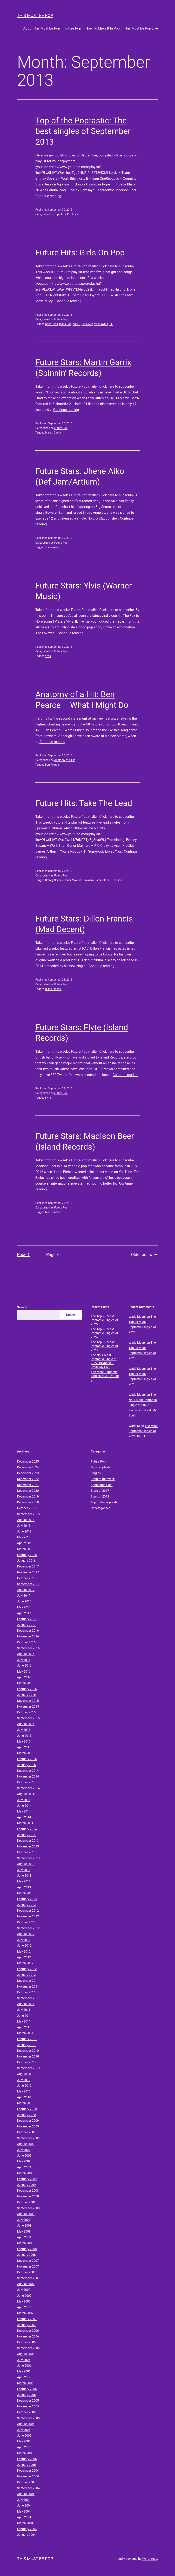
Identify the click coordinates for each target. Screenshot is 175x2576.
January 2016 (26, 1694)
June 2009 (24, 2155)
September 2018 (28, 1514)
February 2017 (27, 1619)
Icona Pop (65, 324)
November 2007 (28, 2266)
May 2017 (24, 1607)
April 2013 (24, 1887)
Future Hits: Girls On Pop (80, 252)
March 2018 (25, 1549)
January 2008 (26, 2254)
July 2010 (23, 2080)
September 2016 (28, 1648)
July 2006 (23, 2360)
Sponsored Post (101, 1485)
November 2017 (28, 1572)
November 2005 (28, 2406)
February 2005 (27, 2459)
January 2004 (26, 2534)
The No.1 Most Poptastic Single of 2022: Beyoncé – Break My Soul (104, 1361)
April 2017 (24, 1613)
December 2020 (28, 1490)
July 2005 (23, 2429)
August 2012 (26, 1934)
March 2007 (25, 2313)
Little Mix (87, 324)
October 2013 (26, 1852)
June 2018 (24, 1531)
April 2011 (24, 2027)
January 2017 (26, 1625)
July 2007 (23, 2289)
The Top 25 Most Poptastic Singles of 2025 (104, 1320)
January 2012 (26, 1974)
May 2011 (24, 2021)
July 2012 (23, 1939)
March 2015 (25, 1753)
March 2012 (25, 1963)
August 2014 (26, 1794)
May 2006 (24, 2371)
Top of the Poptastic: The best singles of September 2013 (83, 131)
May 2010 (24, 2091)
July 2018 (23, 1525)
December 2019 (28, 1496)
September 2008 (28, 2208)
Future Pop (72, 28)
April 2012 (24, 1957)
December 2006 (28, 2330)
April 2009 (24, 2167)
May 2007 (24, 2301)
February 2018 (27, 1555)
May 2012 (24, 1951)
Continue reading (48, 196)
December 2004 (28, 2470)
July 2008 (23, 2219)
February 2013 (27, 1899)
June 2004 (24, 2505)
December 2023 (28, 1473)
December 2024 (28, 1467)
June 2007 (24, 2295)
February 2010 (27, 2109)
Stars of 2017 (100, 1490)
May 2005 (24, 2441)
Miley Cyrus (101, 324)
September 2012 (28, 1928)
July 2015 (23, 1729)
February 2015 (27, 1759)
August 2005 (26, 2424)
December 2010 (28, 2050)
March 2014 (25, 1823)
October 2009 (26, 2132)
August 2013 (26, 1864)
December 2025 (28, 1461)
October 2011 (26, 1992)
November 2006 (28, 2336)
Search (22, 1307)
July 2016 (23, 1659)
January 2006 (26, 2395)
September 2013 (28, 1858)
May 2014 (24, 1811)
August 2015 (26, 1724)
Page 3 (52, 1254)
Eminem (89, 880)
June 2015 (24, 1735)
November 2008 (28, 2196)
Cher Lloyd (51, 324)
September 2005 (28, 2418)
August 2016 (26, 1654)
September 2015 (28, 1718)
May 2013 (24, 1881)
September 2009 (28, 2138)
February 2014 (27, 1829)
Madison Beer (53, 1212)
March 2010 (25, 2103)
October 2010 (26, 2062)
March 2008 (25, 2243)
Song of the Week (103, 1479)
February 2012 (27, 1969)
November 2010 (28, 2056)
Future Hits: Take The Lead (83, 803)
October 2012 (26, 1922)
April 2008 (24, 2237)
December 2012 (28, 1910)
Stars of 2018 (100, 1496)
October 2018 (26, 1508)
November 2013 (28, 1846)
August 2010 (26, 2074)
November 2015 (28, 1706)
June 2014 (24, 1805)
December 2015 (28, 1700)
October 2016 (26, 1642)
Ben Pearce (52, 764)
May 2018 (24, 1537)
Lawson (117, 880)
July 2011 (23, 2009)
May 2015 (24, 1741)
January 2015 (26, 1765)
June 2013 (24, 1875)
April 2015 (24, 1747)
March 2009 (25, 2173)
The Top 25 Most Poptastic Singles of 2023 (104, 1346)
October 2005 (26, 2412)
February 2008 (27, 2249)
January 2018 (26, 1560)
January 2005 (26, 2464)
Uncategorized (101, 1508)
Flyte (48, 1097)
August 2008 (26, 2214)
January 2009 (26, 2184)
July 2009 (23, 2150)
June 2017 (24, 1601)
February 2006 (27, 2389)
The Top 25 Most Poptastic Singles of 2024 (104, 1333)
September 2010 (28, 2068)
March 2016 (25, 1683)
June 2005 (24, 2435)
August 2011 (26, 2004)
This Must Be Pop (35, 15)
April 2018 (24, 1543)
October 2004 (26, 2482)
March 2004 (25, 2523)
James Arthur (103, 880)
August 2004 (26, 2494)
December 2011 (28, 1980)
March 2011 (25, 2033)
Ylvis (48, 656)
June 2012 (24, 1945)
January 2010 (26, 2115)
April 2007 (24, 2307)
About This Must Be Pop (41, 28)
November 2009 (28, 2126)
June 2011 (24, 2015)
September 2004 (28, 2488)
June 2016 (24, 1665)
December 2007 (28, 2260)
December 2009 (28, 2120)
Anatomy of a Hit (64, 760)
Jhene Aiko (52, 547)
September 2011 (28, 1998)
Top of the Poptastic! (66, 214)
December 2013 (28, 1840)
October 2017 (26, 1578)
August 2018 (26, 1520)
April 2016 (24, 1677)
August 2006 (26, 2354)
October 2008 (26, 2202)
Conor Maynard (73, 880)
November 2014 (28, 1776)
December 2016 (28, 1630)
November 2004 (28, 2476)
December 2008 (28, 2190)
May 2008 (24, 2231)
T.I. (111, 324)
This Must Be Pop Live (141, 28)
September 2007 (28, 2278)
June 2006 (24, 2365)
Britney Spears (54, 880)
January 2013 (26, 1904)
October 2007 (26, 2272)
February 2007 (27, 2319)
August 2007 (26, 2284)
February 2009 (27, 2179)
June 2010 (24, 2085)
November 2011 (28, 1986)
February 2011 (27, 2039)
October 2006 (26, 2342)
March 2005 (25, 2453)
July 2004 (23, 2499)
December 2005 (28, 2400)
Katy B (76, 324)
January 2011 (26, 2045)
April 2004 (24, 2517)
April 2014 (24, 1817)
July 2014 (23, 1800)
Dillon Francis (53, 989)
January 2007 (26, 2325)
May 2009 (24, 2161)
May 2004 (24, 2511)
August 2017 (26, 1590)
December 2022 (28, 1479)
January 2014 (26, 1835)
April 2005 (24, 2447)
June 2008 (24, 2225)
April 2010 (24, 2097)
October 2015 (26, 1712)
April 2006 (24, 2377)
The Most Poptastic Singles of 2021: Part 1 (143, 1431)
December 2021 (28, 1485)
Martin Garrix (53, 432)
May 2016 (24, 1671)
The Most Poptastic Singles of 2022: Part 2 (105, 1376)
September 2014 (28, 1788)
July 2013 (23, 1870)
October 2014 (26, 1782)
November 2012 (28, 1916)
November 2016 (28, 1636)
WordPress (149, 2558)
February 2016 (27, 1689)
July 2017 (23, 1595)
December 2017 (28, 1566)
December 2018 (28, 1502)
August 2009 (26, 2144)
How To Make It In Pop (102, 28)
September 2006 (28, 2348)
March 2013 (25, 1893)
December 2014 (28, 1770)
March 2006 (25, 2383)
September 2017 (28, 1584)
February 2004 (27, 2529)
